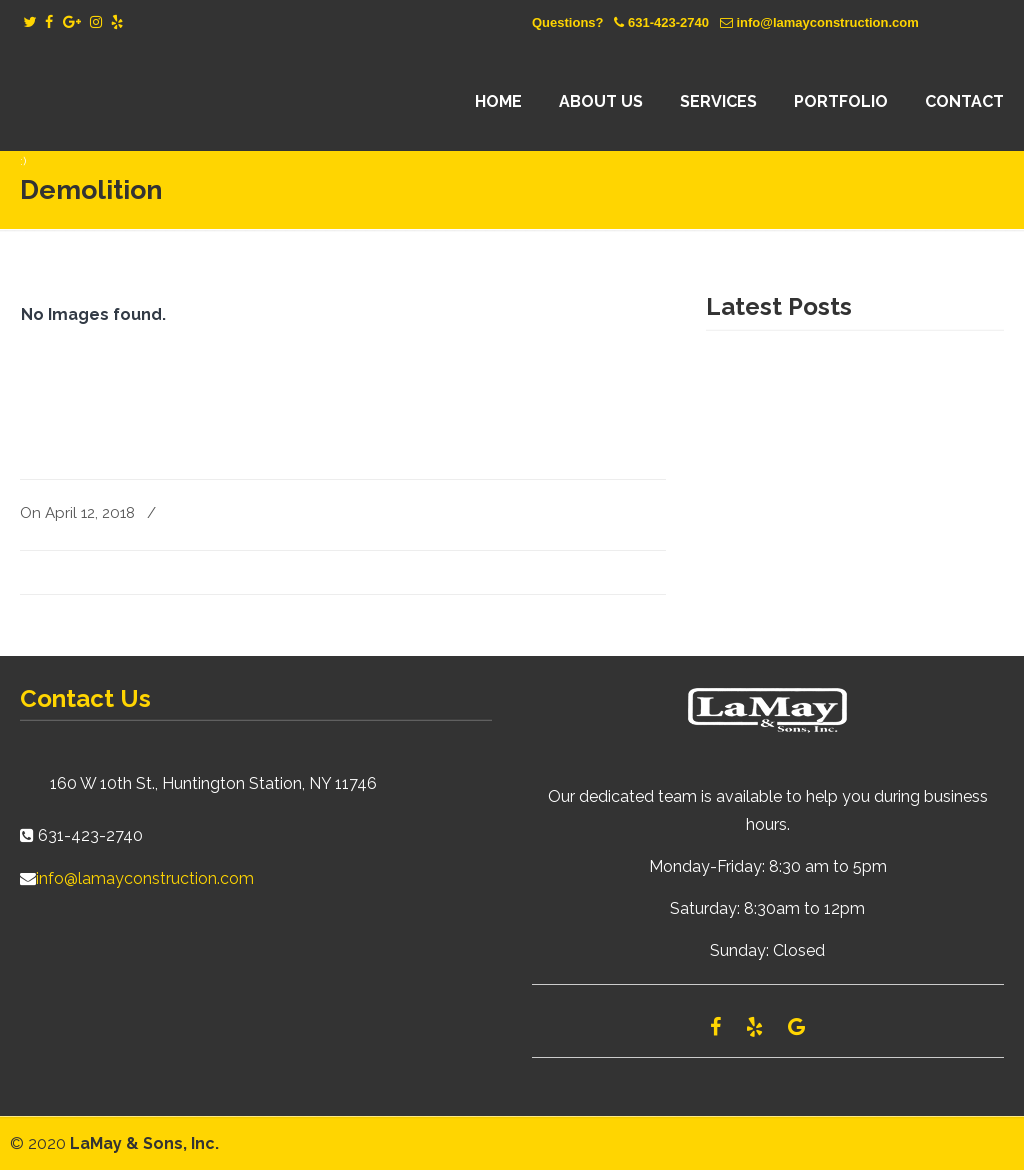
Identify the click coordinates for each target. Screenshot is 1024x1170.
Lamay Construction (195, 102)
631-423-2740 (668, 22)
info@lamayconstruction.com (827, 22)
